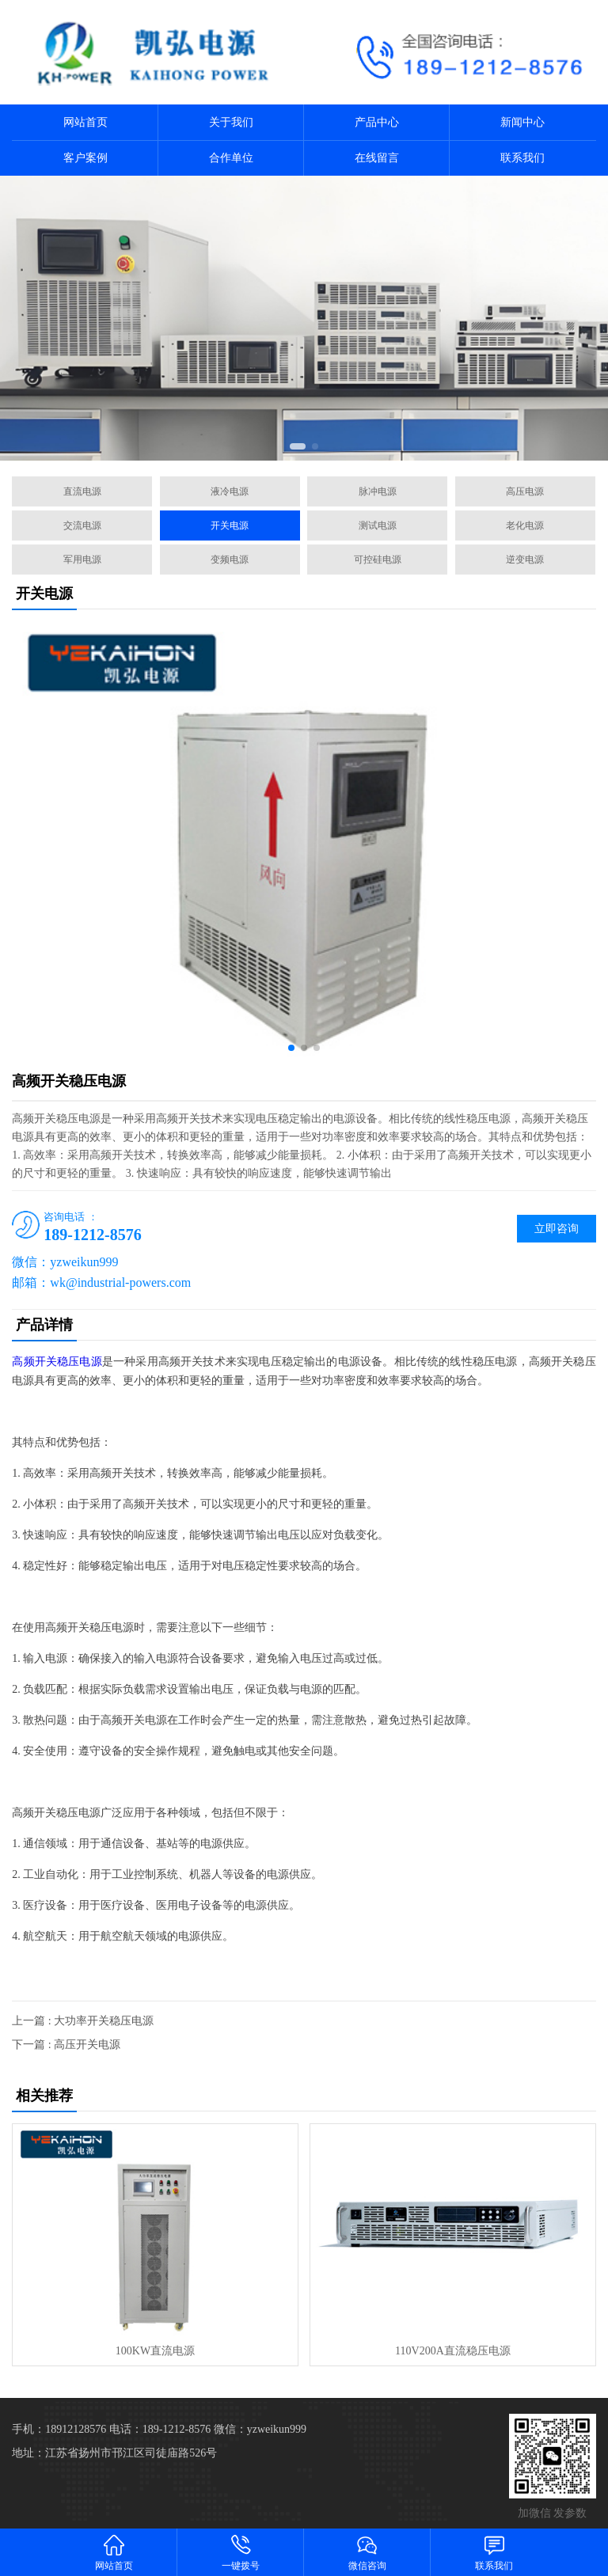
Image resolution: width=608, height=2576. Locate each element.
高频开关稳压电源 (56, 1362)
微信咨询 (367, 2551)
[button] (298, 446)
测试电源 (378, 525)
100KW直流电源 (155, 2351)
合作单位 (231, 158)
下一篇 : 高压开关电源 (66, 2045)
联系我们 (522, 158)
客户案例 (85, 158)
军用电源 (82, 559)
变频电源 (230, 559)
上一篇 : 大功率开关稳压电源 (83, 2021)
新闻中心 (522, 122)
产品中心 (377, 122)
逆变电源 (525, 559)
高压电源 (525, 491)
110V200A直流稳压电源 (453, 2351)
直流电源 (82, 491)
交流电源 (82, 525)
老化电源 (525, 525)
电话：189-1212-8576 (160, 2429)
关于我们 (231, 122)
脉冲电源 (378, 491)
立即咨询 (556, 1229)
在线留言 (377, 158)
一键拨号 (240, 2551)
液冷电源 (230, 491)
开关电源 (230, 525)
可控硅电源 (377, 559)
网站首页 (85, 122)
